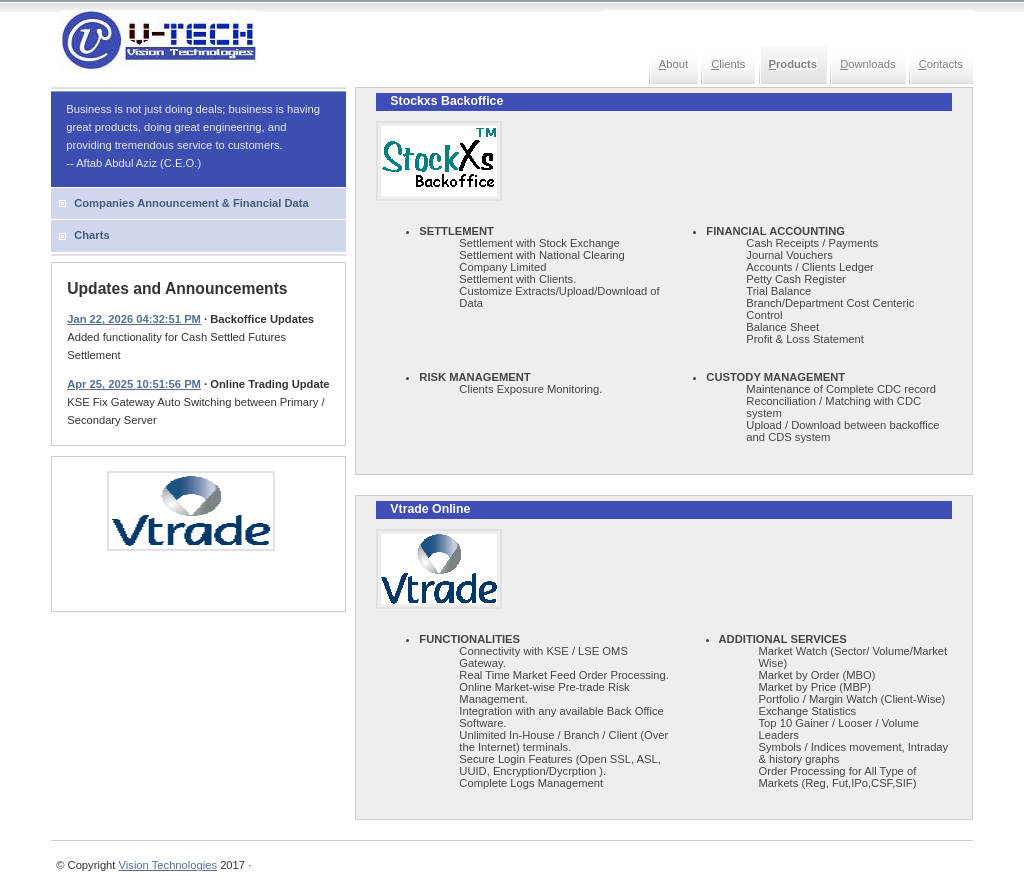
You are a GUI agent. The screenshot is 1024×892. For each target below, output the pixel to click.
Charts (91, 235)
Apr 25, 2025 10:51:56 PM (134, 384)
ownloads (867, 64)
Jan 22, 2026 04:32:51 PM (134, 319)
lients (728, 64)
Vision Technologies (168, 865)
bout (673, 64)
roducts (793, 64)
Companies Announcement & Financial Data (191, 203)
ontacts (941, 64)
